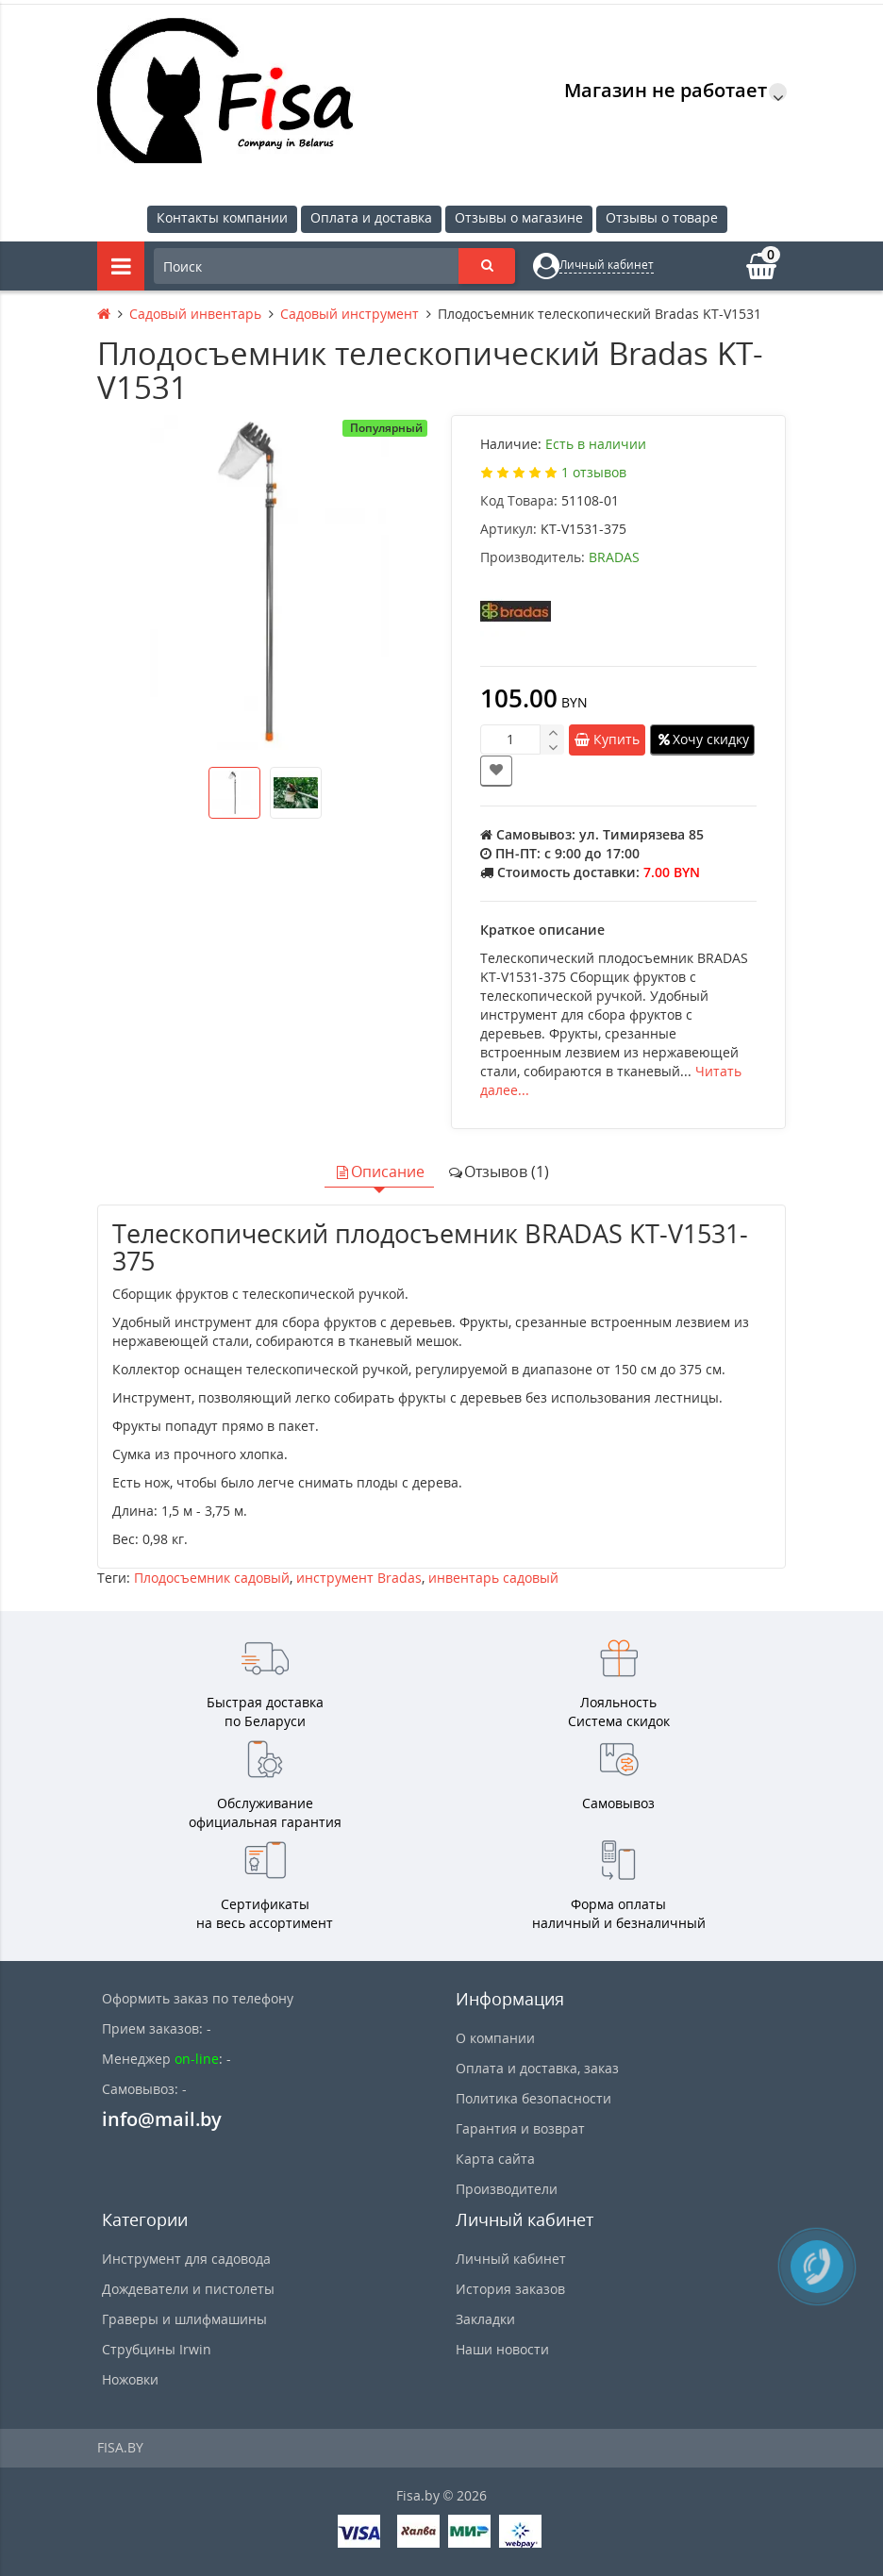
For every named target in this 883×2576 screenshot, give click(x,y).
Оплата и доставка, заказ (537, 2068)
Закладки (485, 2319)
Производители (507, 2189)
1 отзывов (593, 472)
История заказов (510, 2289)
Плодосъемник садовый (212, 1578)
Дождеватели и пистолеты (188, 2289)
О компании (495, 2038)
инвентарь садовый (493, 1578)
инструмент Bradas (359, 1578)
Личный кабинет (511, 2259)
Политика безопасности (533, 2098)
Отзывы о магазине (519, 217)
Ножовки (130, 2379)
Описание (379, 1171)
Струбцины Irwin (156, 2349)
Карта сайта (495, 2159)
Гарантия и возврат (520, 2128)
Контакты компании (222, 217)
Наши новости (502, 2349)
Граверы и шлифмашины (184, 2319)
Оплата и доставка (371, 217)
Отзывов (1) (498, 1171)
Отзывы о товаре (662, 217)
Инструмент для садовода (186, 2259)
